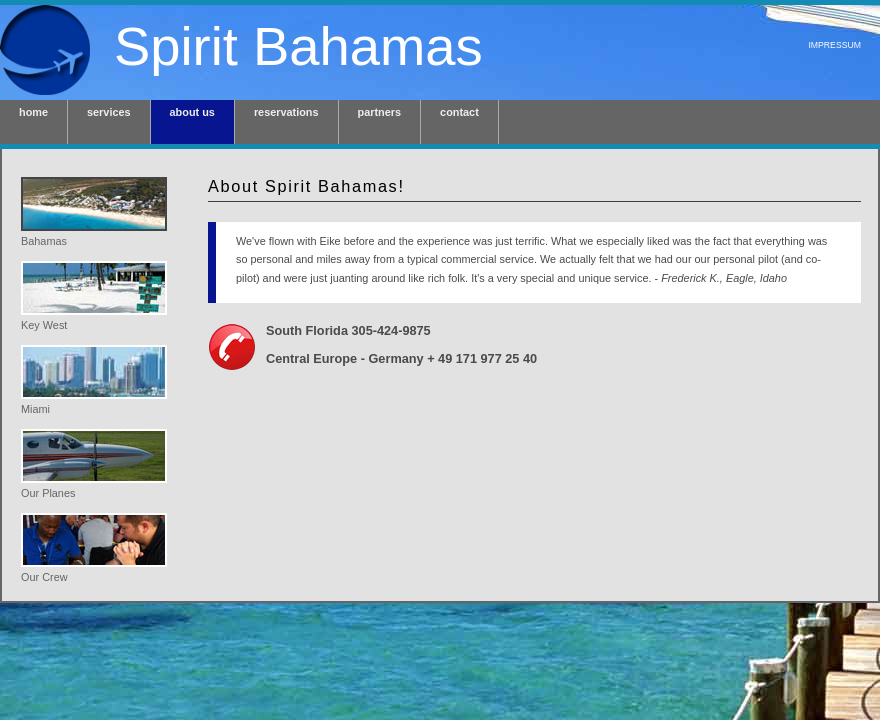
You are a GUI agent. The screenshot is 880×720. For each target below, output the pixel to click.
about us (192, 112)
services (109, 112)
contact (459, 112)
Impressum (834, 45)
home (33, 112)
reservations (286, 112)
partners (380, 112)
